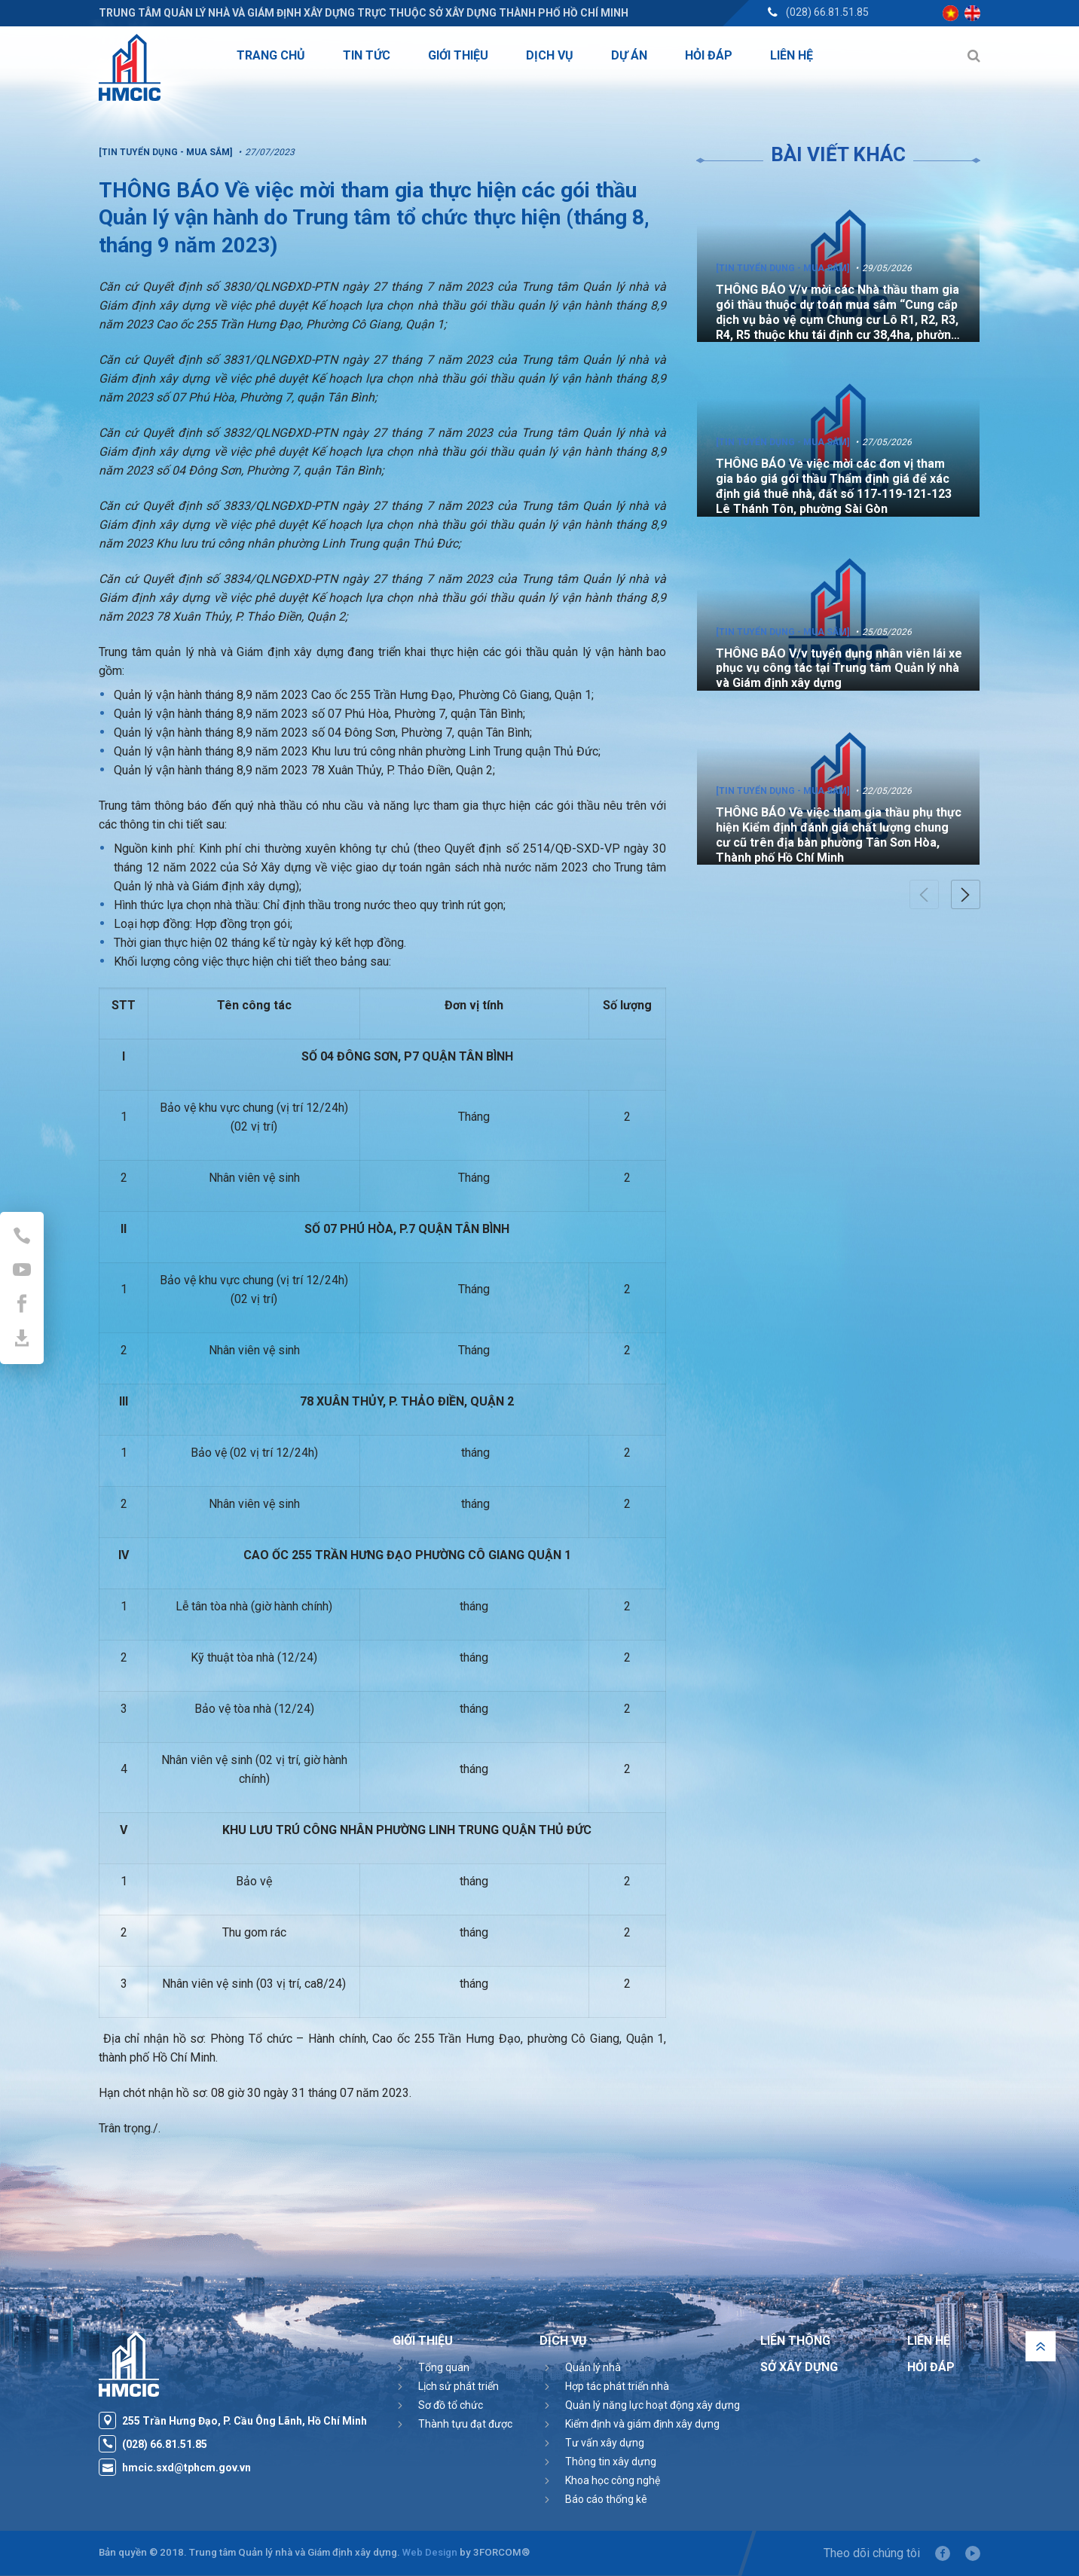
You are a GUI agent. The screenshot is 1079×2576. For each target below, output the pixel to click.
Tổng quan (443, 2367)
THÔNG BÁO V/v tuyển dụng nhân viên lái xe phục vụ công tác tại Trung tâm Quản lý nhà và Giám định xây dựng (839, 668)
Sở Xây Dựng (799, 2367)
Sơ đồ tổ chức (450, 2405)
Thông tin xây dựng (610, 2461)
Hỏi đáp (931, 2367)
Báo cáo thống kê (606, 2499)
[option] (838, 263)
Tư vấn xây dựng (604, 2443)
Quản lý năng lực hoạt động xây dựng (652, 2405)
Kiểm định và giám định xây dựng (642, 2424)
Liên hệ (928, 2340)
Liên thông (795, 2340)
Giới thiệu (423, 2340)
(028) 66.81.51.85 (827, 12)
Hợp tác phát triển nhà (617, 2386)
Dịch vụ (563, 2340)
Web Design (429, 2552)
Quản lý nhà (593, 2367)
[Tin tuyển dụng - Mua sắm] (782, 268)
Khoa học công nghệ (612, 2480)
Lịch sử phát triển (458, 2386)
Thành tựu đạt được (465, 2424)
